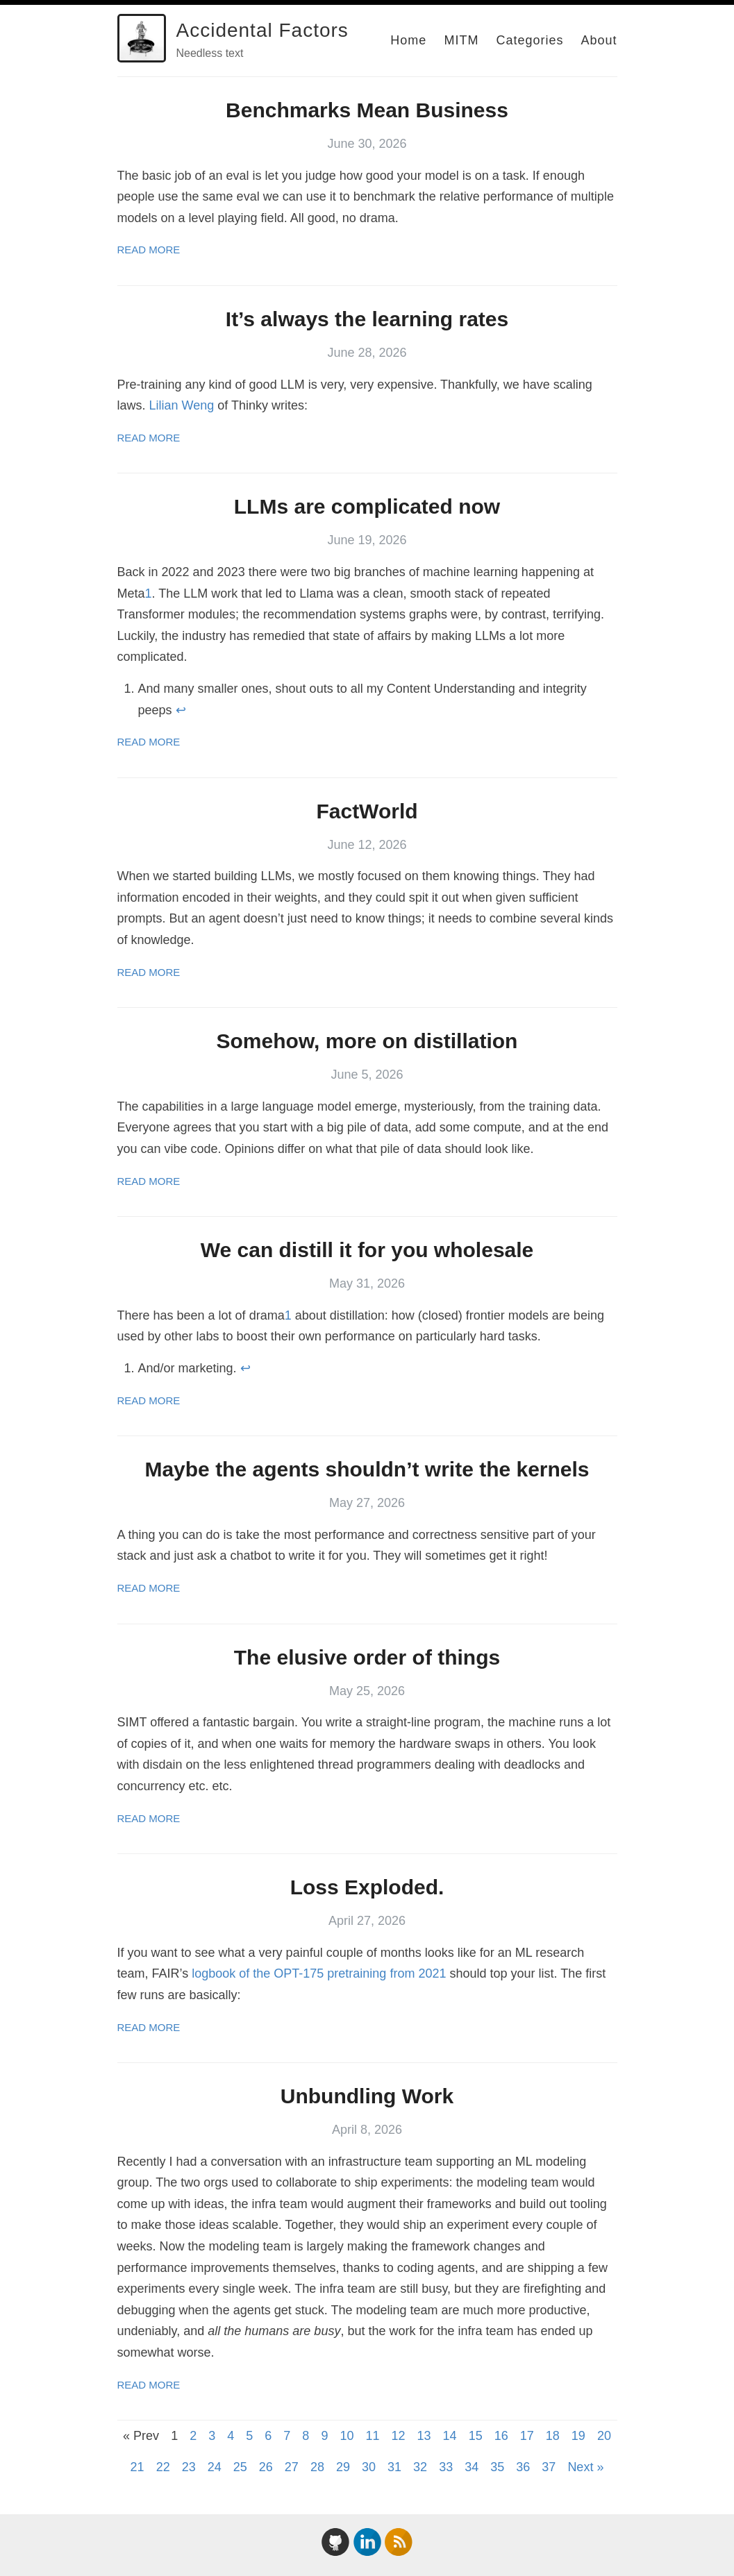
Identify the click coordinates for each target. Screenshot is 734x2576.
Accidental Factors (262, 30)
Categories (529, 40)
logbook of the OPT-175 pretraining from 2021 (319, 1973)
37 (549, 2467)
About (599, 40)
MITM (461, 40)
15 (476, 2436)
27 (292, 2467)
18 (553, 2436)
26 (266, 2467)
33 (446, 2467)
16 (501, 2436)
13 (424, 2436)
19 (578, 2436)
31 (394, 2467)
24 (215, 2467)
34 (471, 2467)
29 (343, 2467)
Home (408, 40)
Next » (585, 2467)
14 (450, 2436)
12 (399, 2436)
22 (163, 2467)
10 (346, 2436)
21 (137, 2467)
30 (369, 2467)
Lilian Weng (182, 405)
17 (527, 2436)
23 (189, 2467)
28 (317, 2467)
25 (240, 2467)
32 (420, 2467)
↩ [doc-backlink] (181, 710)
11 (372, 2436)
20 (604, 2436)
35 (497, 2467)
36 (523, 2467)
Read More (149, 249)
